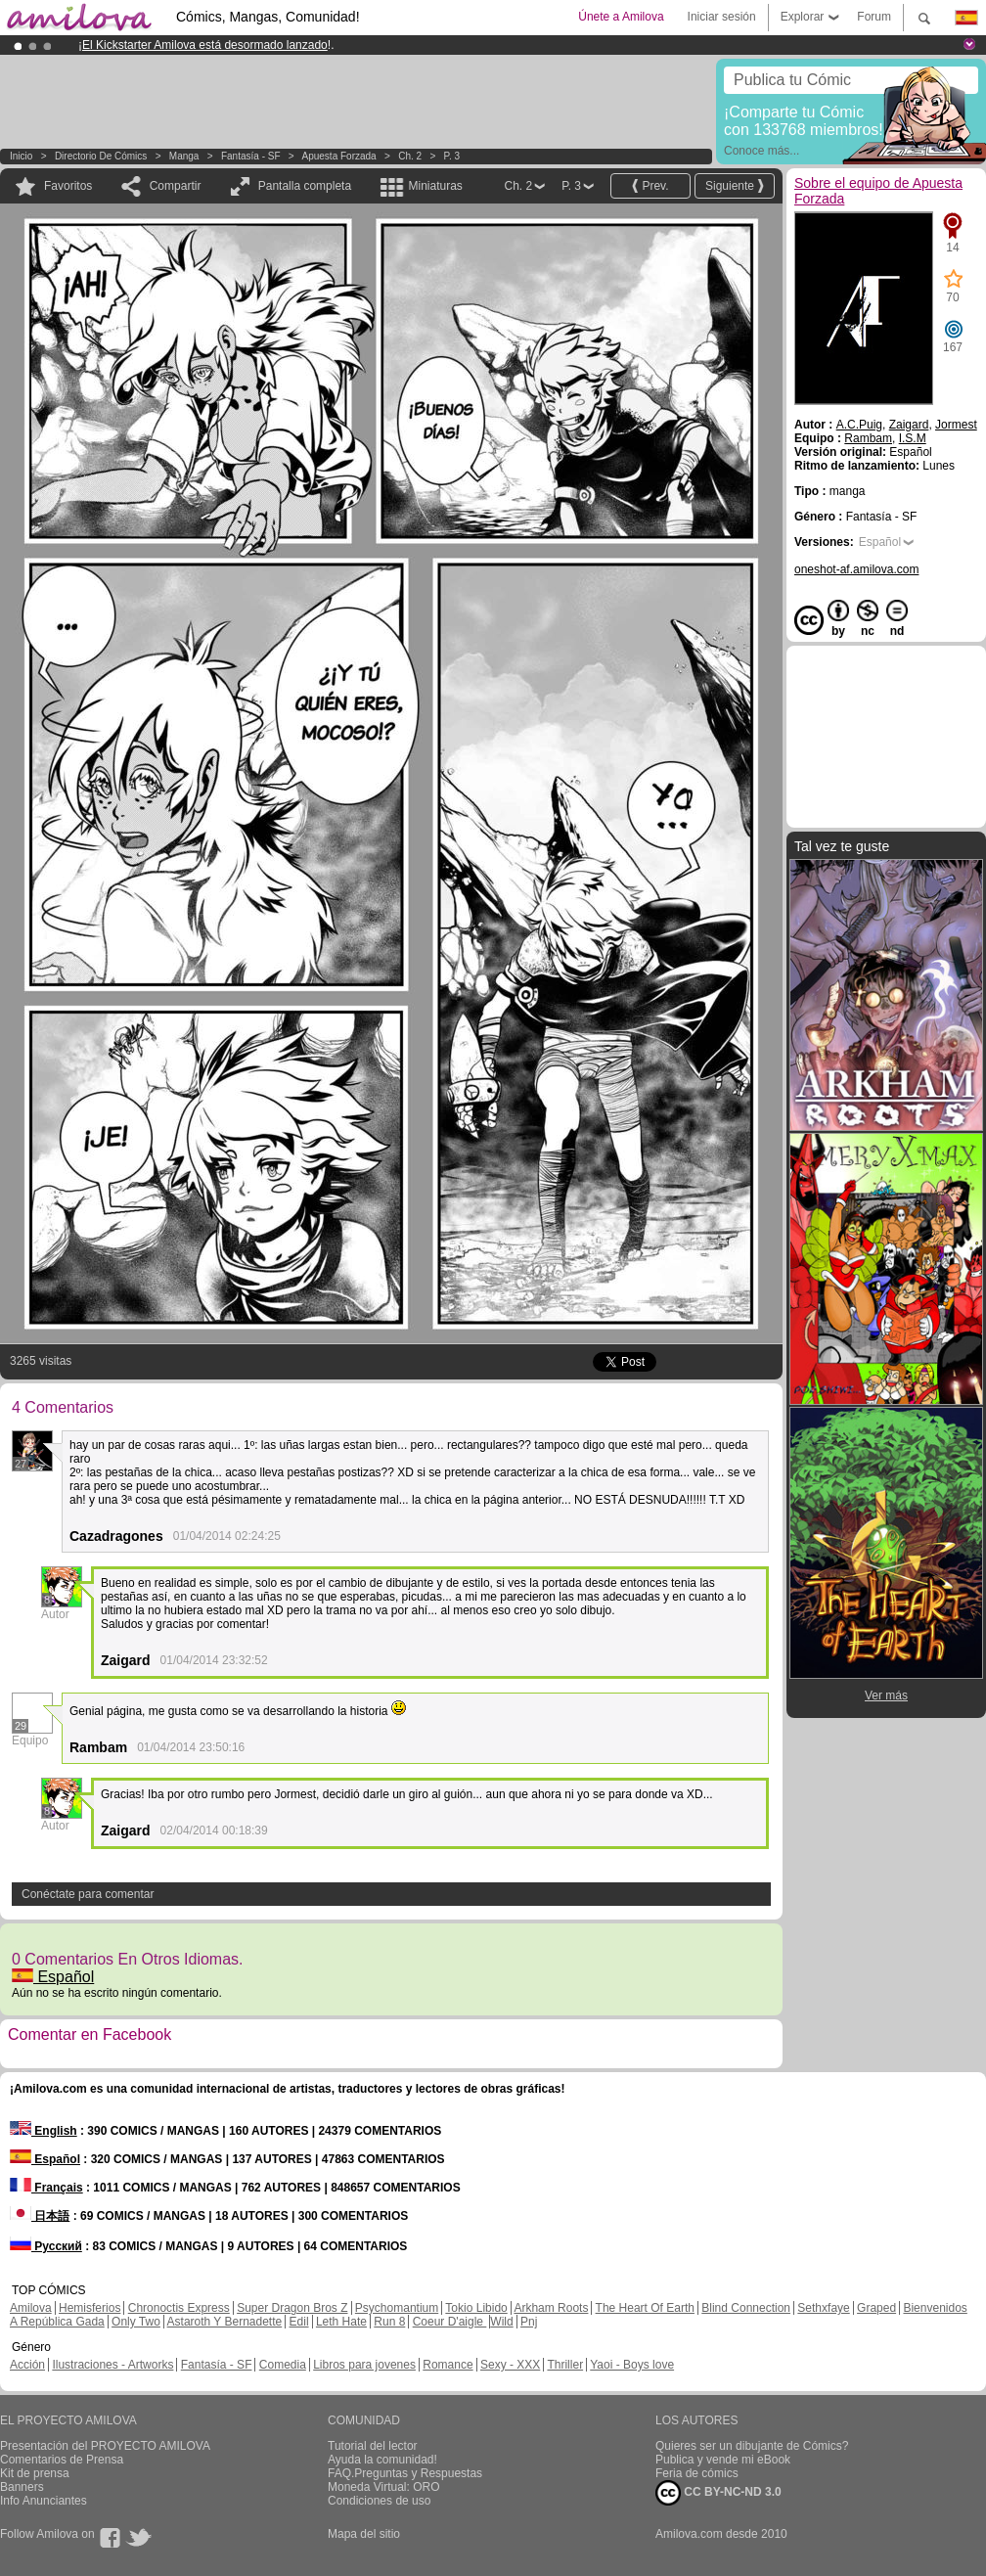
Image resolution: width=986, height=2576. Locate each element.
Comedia (282, 2365)
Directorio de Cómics (101, 156)
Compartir (176, 186)
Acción (27, 2365)
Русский (46, 2246)
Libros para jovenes (364, 2365)
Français (46, 2187)
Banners (22, 2487)
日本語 (39, 2216)
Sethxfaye (823, 2308)
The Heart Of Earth (645, 2308)
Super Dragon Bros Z (292, 2308)
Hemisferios (89, 2308)
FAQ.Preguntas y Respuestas (405, 2473)
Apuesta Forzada (339, 156)
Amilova (31, 2308)
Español (53, 1976)
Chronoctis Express (179, 2308)
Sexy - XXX (510, 2365)
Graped (876, 2308)
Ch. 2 (410, 156)
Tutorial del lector (373, 2446)
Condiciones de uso (379, 2501)
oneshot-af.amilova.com (856, 569)
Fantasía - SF (251, 156)
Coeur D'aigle (450, 2321)
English (43, 2131)
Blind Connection (745, 2308)
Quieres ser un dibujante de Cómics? (751, 2446)
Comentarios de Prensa (61, 2459)
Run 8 (389, 2321)
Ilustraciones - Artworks (112, 2365)
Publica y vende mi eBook (722, 2459)
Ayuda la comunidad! (382, 2459)
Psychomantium (396, 2308)
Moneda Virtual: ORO (384, 2487)
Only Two (136, 2321)
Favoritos (68, 186)
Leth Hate (341, 2321)
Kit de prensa (34, 2473)
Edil (299, 2321)
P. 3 (452, 156)
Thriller (565, 2365)
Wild (501, 2321)
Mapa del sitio (364, 2534)
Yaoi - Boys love (632, 2365)
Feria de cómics (697, 2473)
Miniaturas (435, 186)
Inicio (21, 156)
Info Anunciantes (43, 2501)
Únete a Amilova (620, 16)
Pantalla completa (304, 186)
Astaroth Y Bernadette (225, 2321)
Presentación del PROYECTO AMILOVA (105, 2446)
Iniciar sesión (722, 16)
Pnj (528, 2321)
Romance (447, 2365)
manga (184, 156)
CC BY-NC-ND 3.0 (718, 2493)
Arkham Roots (551, 2308)
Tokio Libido (476, 2308)
